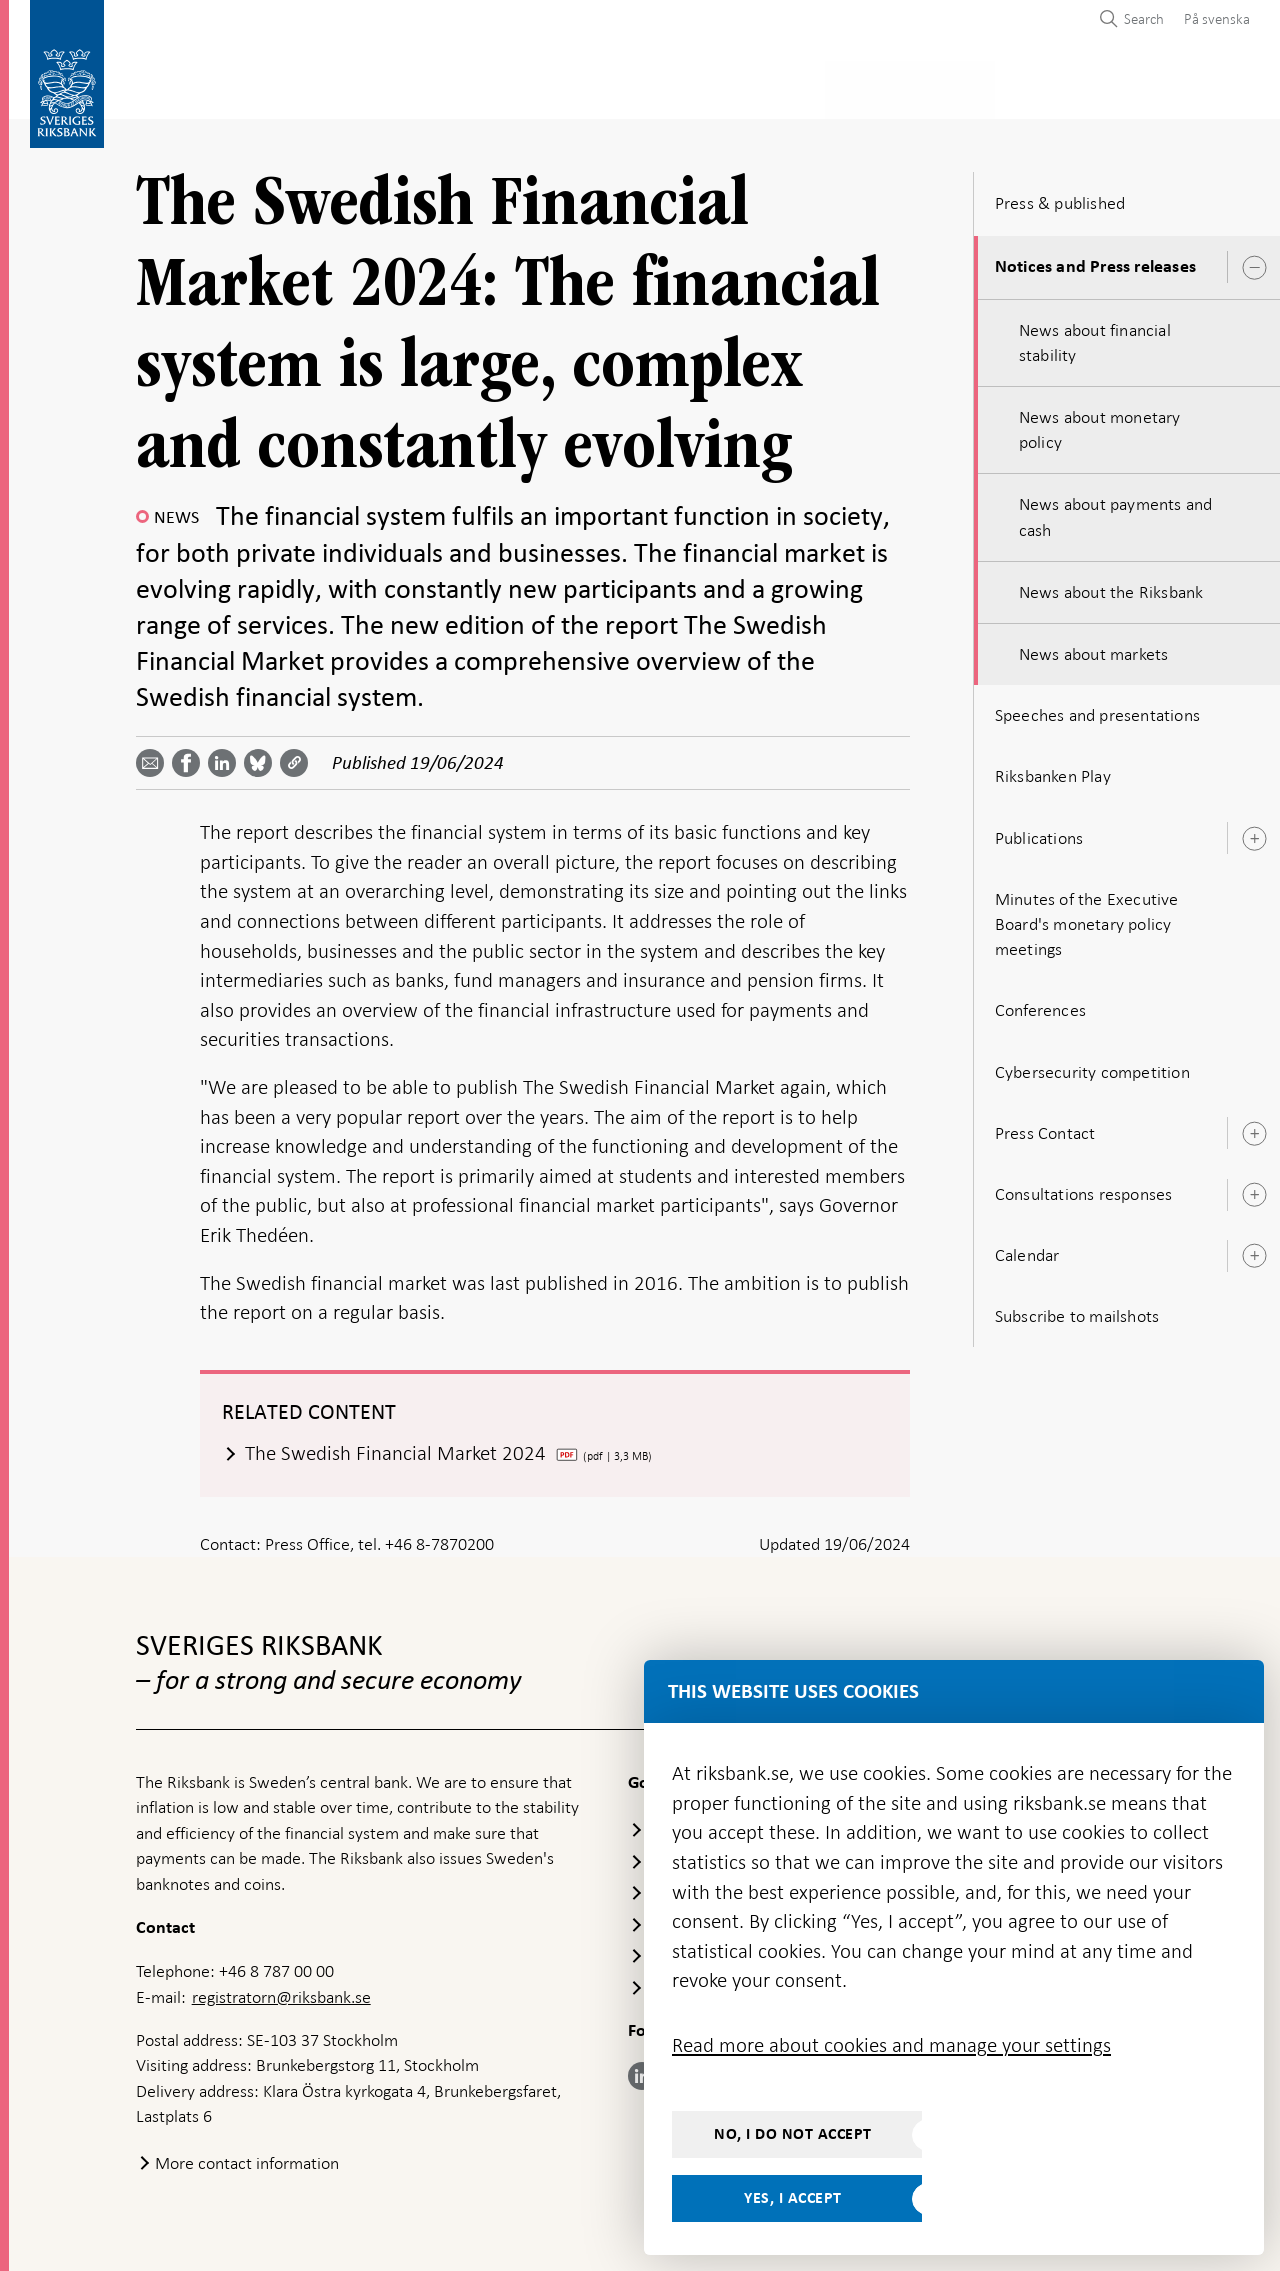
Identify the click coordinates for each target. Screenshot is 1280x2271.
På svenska (1217, 19)
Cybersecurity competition (1092, 1066)
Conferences (1040, 1004)
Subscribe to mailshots (1077, 1310)
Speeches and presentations (1097, 709)
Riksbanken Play (1053, 771)
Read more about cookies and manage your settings (891, 2045)
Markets (796, 86)
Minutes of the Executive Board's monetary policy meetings (1087, 918)
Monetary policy (483, 86)
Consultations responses (1084, 1188)
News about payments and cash (1116, 511)
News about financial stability (1095, 336)
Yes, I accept (793, 2198)
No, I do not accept (793, 2134)
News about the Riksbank (1111, 586)
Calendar (1027, 1249)
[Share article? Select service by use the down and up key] (226, 757)
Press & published (930, 86)
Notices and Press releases (1095, 261)
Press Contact (1045, 1127)
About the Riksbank (1106, 86)
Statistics (175, 86)
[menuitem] (1212, 18)
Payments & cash (315, 86)
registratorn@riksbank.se (281, 1991)
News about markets (1094, 648)
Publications (1039, 832)
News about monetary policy (1100, 423)
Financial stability (657, 86)
